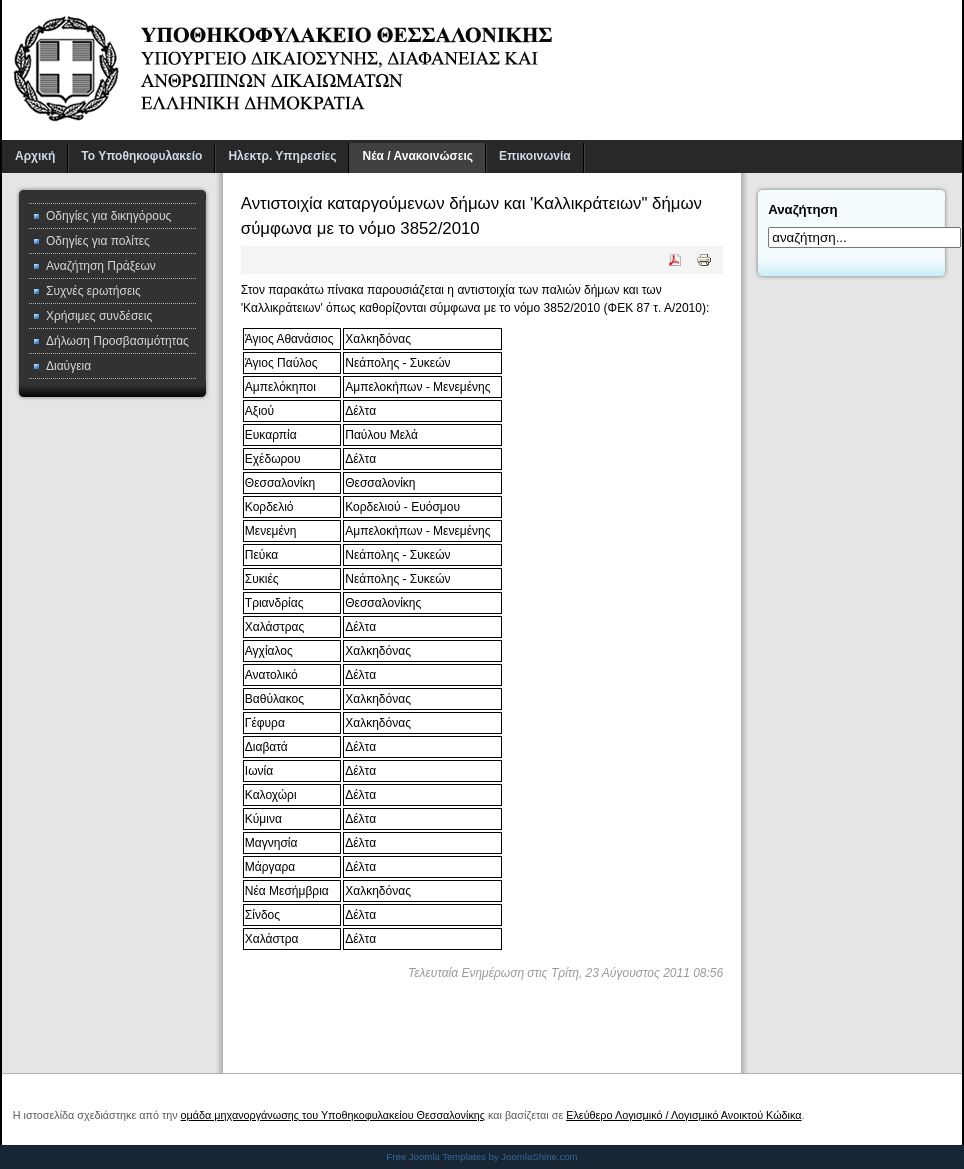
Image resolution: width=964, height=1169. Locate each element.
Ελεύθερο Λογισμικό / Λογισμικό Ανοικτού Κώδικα (683, 1115)
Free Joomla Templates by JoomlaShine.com (481, 1156)
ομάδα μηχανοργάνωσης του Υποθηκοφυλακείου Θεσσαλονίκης (333, 1115)
